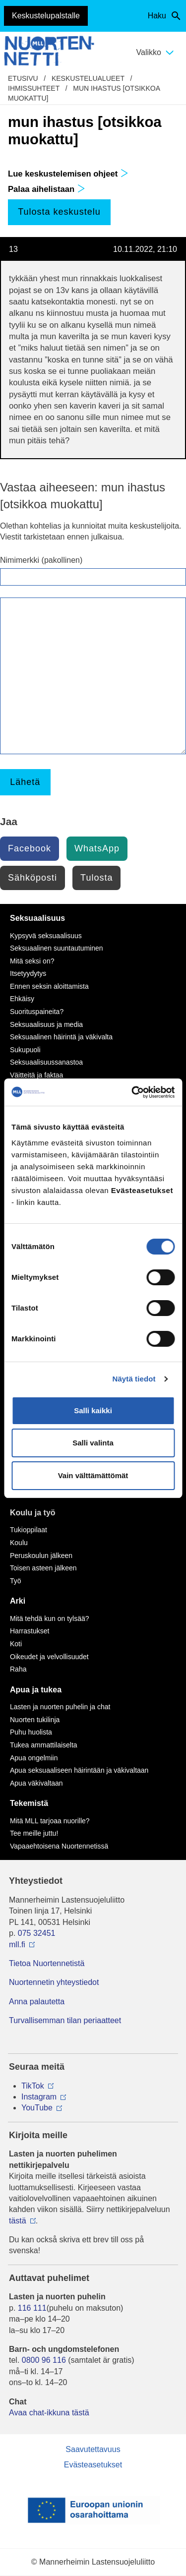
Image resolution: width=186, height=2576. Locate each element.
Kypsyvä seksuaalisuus (46, 936)
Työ (15, 1581)
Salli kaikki (93, 1410)
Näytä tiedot (134, 1379)
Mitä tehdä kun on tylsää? (49, 1618)
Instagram (39, 2097)
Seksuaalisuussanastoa (46, 1062)
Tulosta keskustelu (59, 212)
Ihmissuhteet (34, 88)
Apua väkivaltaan (36, 1783)
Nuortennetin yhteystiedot (54, 1982)
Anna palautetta (36, 2001)
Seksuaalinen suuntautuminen (56, 948)
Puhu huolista (31, 1732)
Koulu (19, 1543)
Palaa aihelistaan (46, 189)
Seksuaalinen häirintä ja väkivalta (61, 1037)
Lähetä (25, 782)
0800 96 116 (44, 2360)
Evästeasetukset (93, 2464)
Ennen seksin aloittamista (49, 986)
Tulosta (96, 878)
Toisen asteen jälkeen (43, 1568)
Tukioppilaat (28, 1530)
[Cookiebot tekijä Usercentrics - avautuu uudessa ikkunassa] (132, 1092)
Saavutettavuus (92, 2449)
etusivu (23, 78)
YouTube (37, 2107)
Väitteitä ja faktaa (36, 1075)
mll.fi (17, 1944)
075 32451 (37, 1933)
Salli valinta (93, 1442)
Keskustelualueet (88, 78)
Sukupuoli (25, 1050)
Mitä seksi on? (32, 961)
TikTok (32, 2086)
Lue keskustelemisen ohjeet (68, 174)
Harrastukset (29, 1631)
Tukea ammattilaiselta (43, 1745)
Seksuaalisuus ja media (46, 1024)
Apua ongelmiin (34, 1758)
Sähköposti (32, 878)
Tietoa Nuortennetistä (46, 1963)
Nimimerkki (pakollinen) (41, 560)
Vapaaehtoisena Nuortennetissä (59, 1846)
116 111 (32, 2308)
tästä (17, 2221)
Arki (17, 1601)
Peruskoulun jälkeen (41, 1555)
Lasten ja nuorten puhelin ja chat (60, 1707)
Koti (16, 1644)
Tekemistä (29, 1803)
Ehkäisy (22, 999)
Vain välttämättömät (93, 1475)
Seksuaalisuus (37, 918)
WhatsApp (97, 848)
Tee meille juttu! (34, 1833)
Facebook (29, 848)
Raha (18, 1669)
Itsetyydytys (28, 973)
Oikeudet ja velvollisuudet (49, 1657)
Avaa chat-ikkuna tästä (49, 2412)
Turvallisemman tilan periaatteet (65, 2020)
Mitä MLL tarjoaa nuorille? (50, 1821)
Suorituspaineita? (36, 1012)
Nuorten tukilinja (35, 1720)
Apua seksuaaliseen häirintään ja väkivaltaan (79, 1770)
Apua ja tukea (36, 1689)
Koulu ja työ (33, 1512)
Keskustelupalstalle (46, 15)
